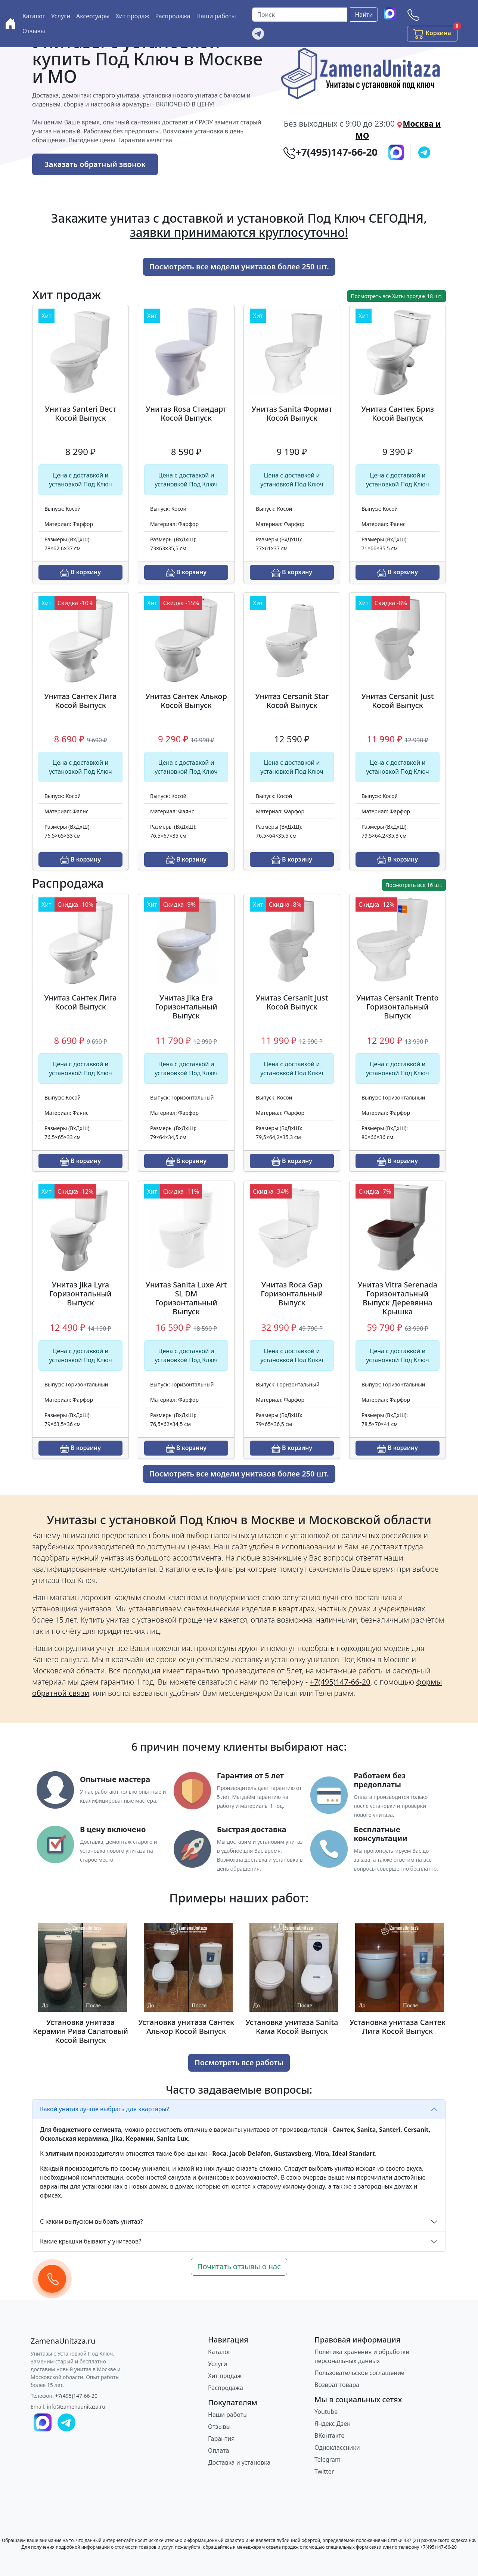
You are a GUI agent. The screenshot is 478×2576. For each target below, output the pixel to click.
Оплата (218, 2450)
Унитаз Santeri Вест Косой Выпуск (80, 413)
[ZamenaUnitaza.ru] (63, 2341)
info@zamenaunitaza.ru (76, 2406)
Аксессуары (92, 16)
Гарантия (221, 2438)
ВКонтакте (329, 2435)
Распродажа (172, 16)
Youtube (326, 2412)
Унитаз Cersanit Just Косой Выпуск (397, 700)
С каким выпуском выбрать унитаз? (91, 2221)
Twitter (324, 2471)
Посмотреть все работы (239, 2062)
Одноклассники (337, 2447)
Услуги (60, 16)
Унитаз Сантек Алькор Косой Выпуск (186, 700)
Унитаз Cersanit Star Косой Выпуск (292, 700)
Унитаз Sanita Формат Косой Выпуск (292, 413)
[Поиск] (299, 14)
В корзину (80, 572)
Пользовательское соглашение (359, 2373)
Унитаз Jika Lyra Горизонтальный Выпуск (80, 1294)
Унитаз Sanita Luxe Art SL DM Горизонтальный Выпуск (186, 1298)
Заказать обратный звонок (95, 164)
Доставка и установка (239, 2462)
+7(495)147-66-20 (76, 2395)
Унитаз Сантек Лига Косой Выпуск (80, 700)
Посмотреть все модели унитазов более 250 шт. (239, 267)
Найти (364, 14)
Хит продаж (132, 16)
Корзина (435, 32)
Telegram (327, 2459)
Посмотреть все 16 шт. (414, 884)
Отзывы (33, 31)
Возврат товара (336, 2385)
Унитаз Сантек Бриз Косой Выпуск (397, 413)
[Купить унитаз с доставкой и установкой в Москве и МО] (10, 24)
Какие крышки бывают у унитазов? (90, 2241)
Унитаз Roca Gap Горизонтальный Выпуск (292, 1294)
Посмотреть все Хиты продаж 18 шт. (397, 296)
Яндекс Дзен (332, 2423)
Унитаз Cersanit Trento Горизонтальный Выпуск (397, 1007)
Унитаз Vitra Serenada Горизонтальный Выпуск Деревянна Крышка (397, 1298)
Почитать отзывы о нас (239, 2266)
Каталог (33, 16)
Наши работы (216, 16)
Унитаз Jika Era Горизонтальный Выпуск (186, 1007)
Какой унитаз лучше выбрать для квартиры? (104, 2109)
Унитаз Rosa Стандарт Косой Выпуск (186, 413)
